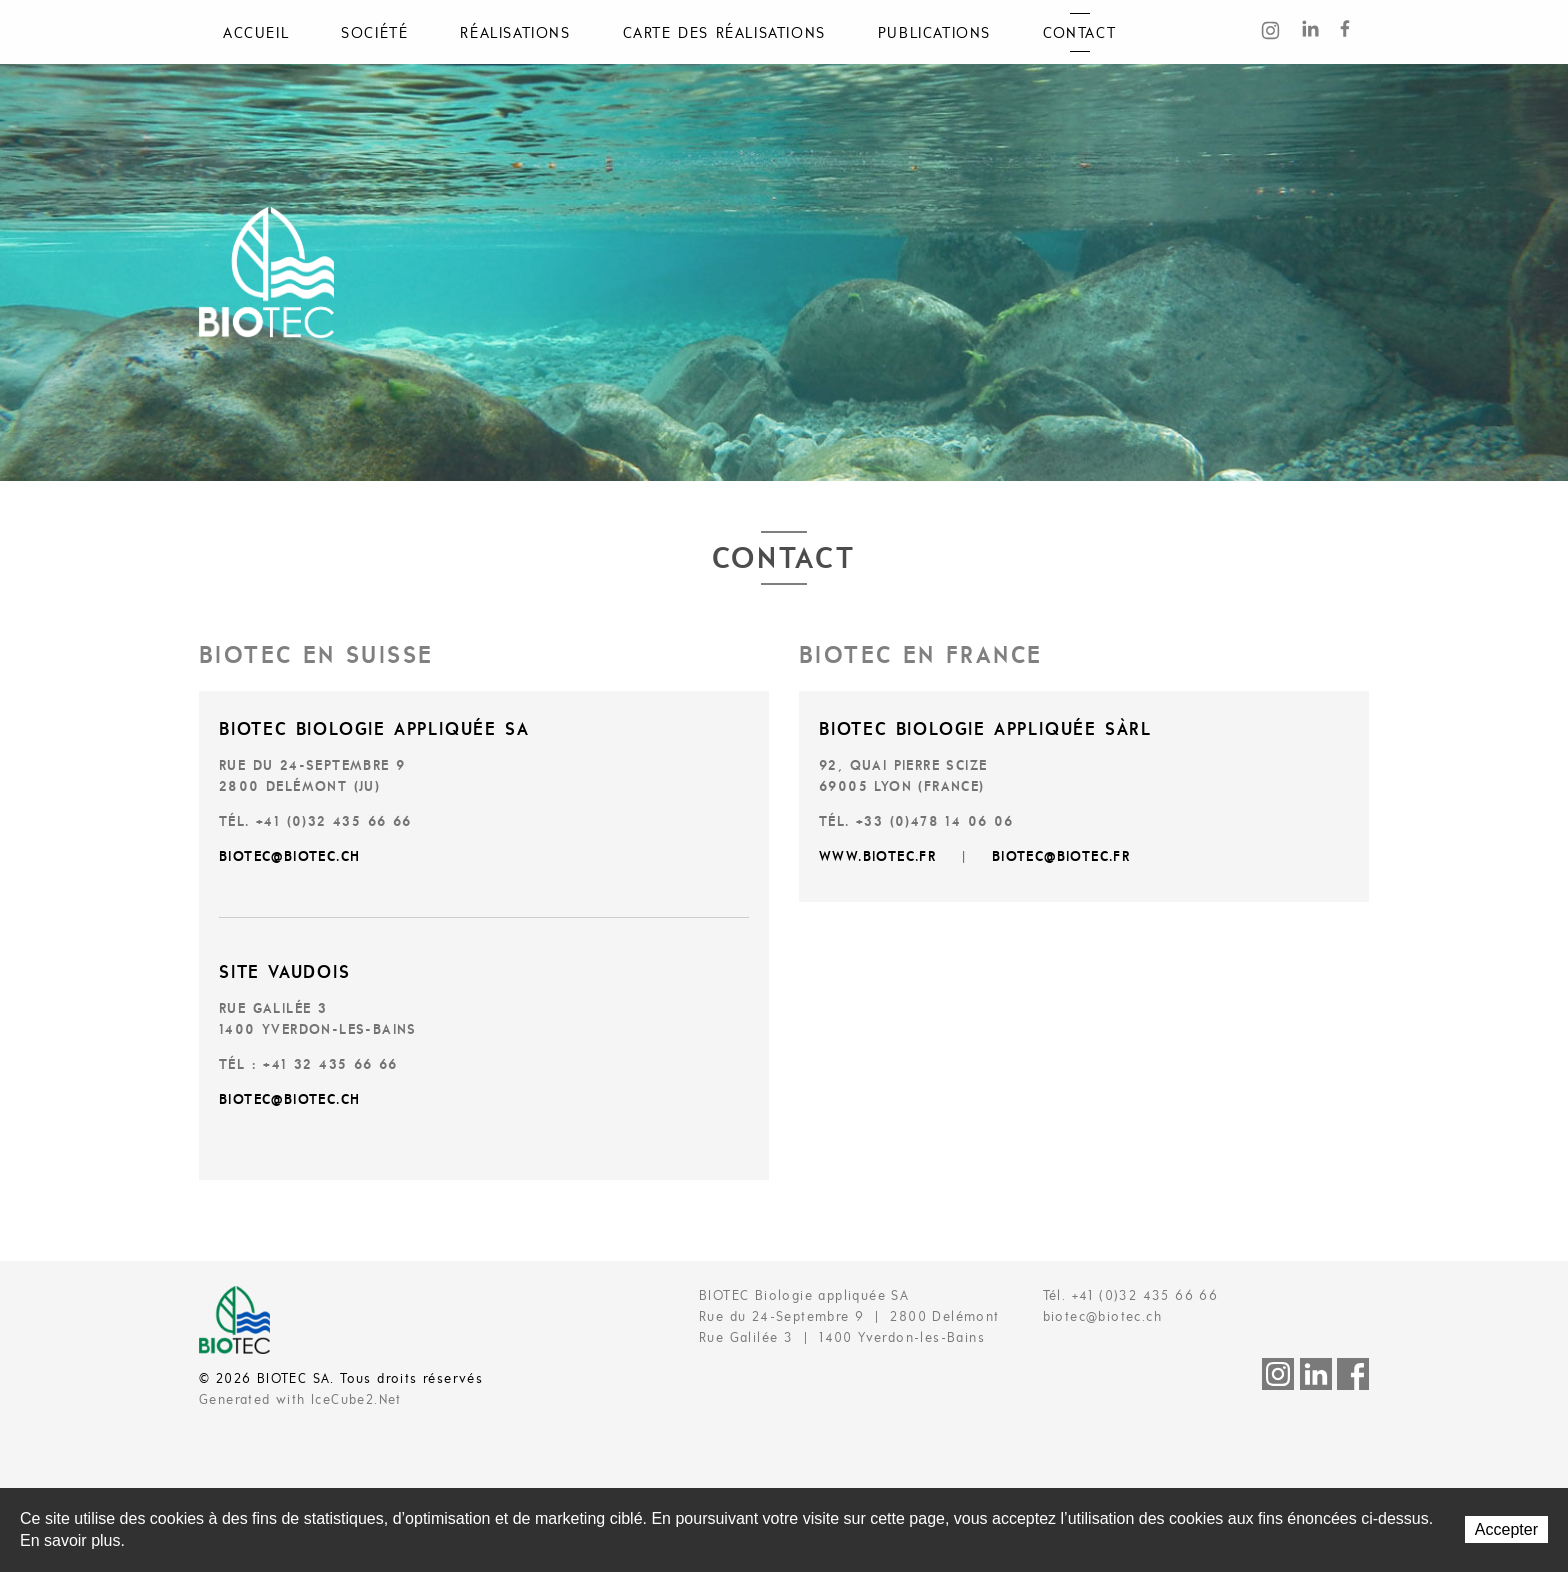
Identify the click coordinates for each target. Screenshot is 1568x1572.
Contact (1079, 34)
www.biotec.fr (877, 857)
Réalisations (515, 34)
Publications (934, 34)
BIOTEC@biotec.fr (1061, 857)
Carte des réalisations (724, 34)
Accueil (256, 34)
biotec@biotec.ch (289, 857)
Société (374, 34)
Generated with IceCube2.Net (300, 1400)
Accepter (1506, 1529)
